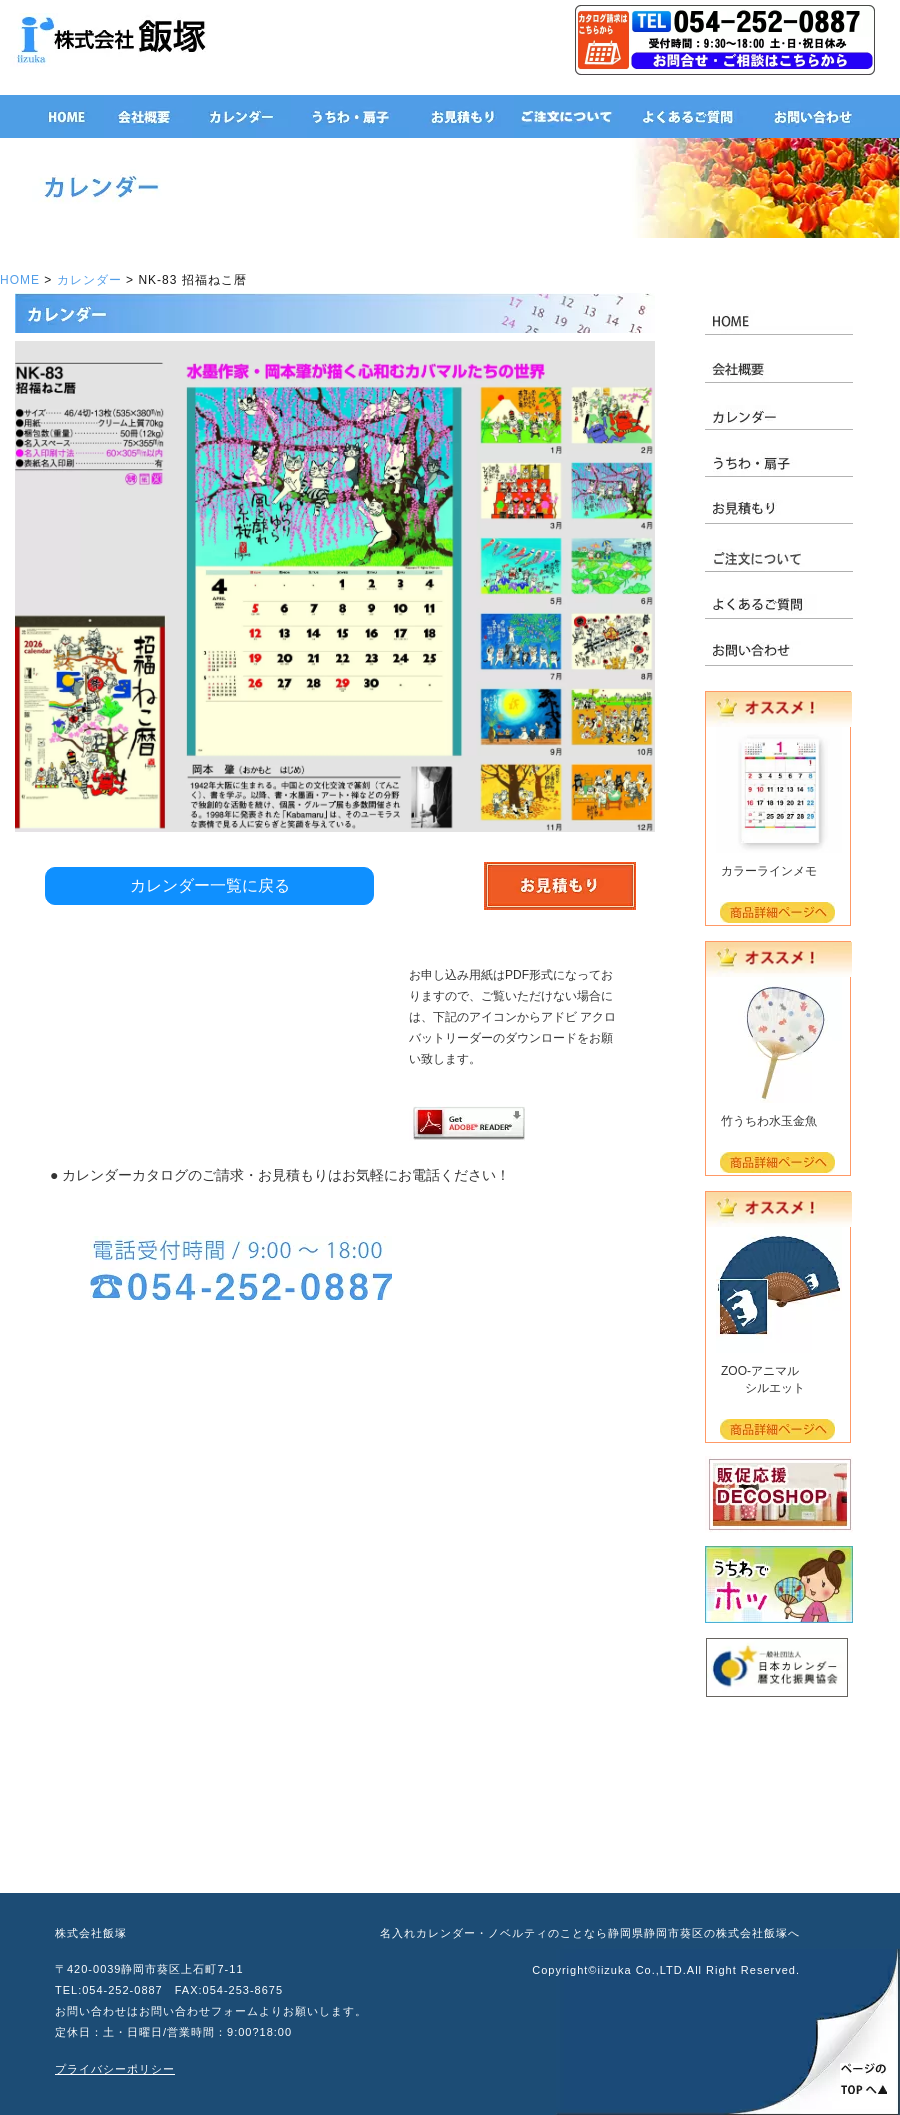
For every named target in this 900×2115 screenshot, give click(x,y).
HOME (20, 280)
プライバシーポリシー (115, 2069)
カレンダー (89, 280)
